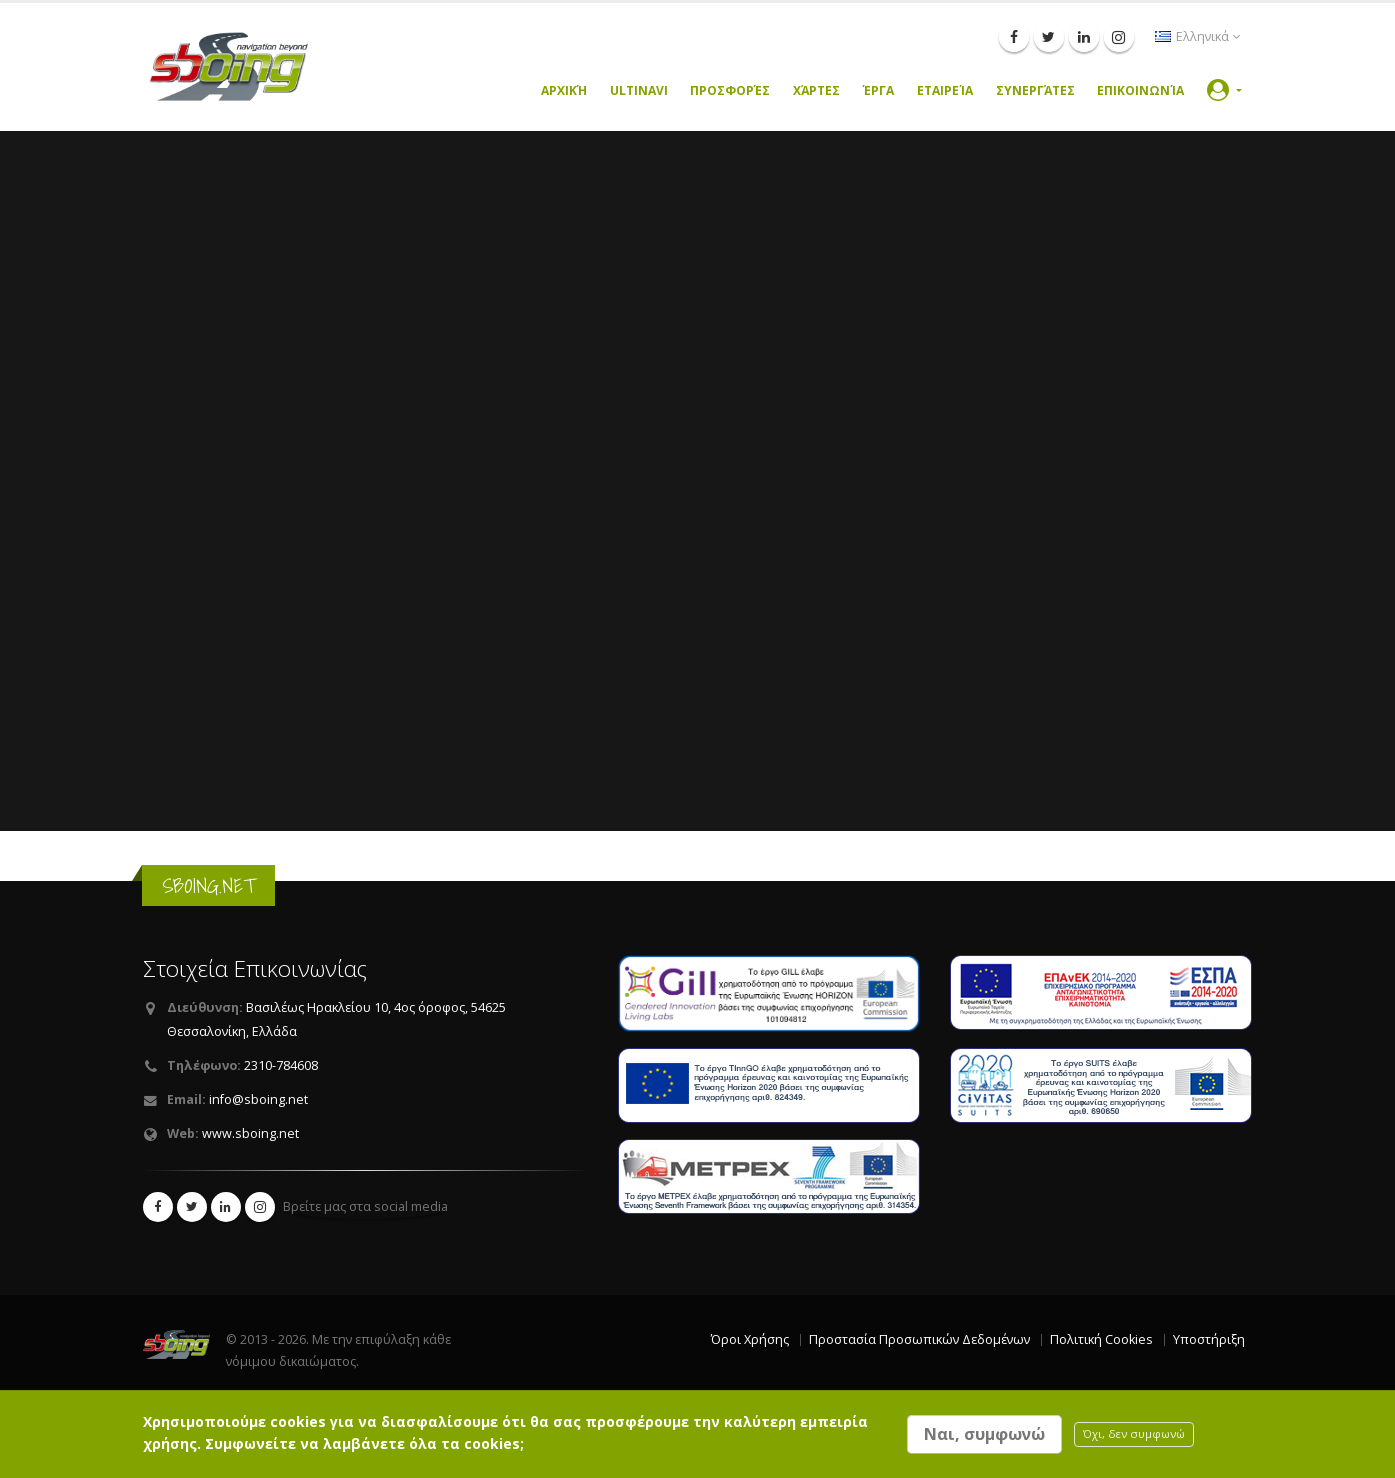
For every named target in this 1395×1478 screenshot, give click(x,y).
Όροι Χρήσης (750, 1339)
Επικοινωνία (1140, 90)
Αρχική (564, 90)
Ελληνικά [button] (1197, 36)
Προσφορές (730, 90)
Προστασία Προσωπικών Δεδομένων (919, 1339)
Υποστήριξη (1209, 1339)
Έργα (878, 90)
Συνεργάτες (1035, 90)
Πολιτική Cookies (1101, 1339)
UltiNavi (639, 90)
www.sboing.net (250, 1133)
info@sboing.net (258, 1099)
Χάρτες (816, 90)
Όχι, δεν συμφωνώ (1134, 1433)
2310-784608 (281, 1065)
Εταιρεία (945, 90)
